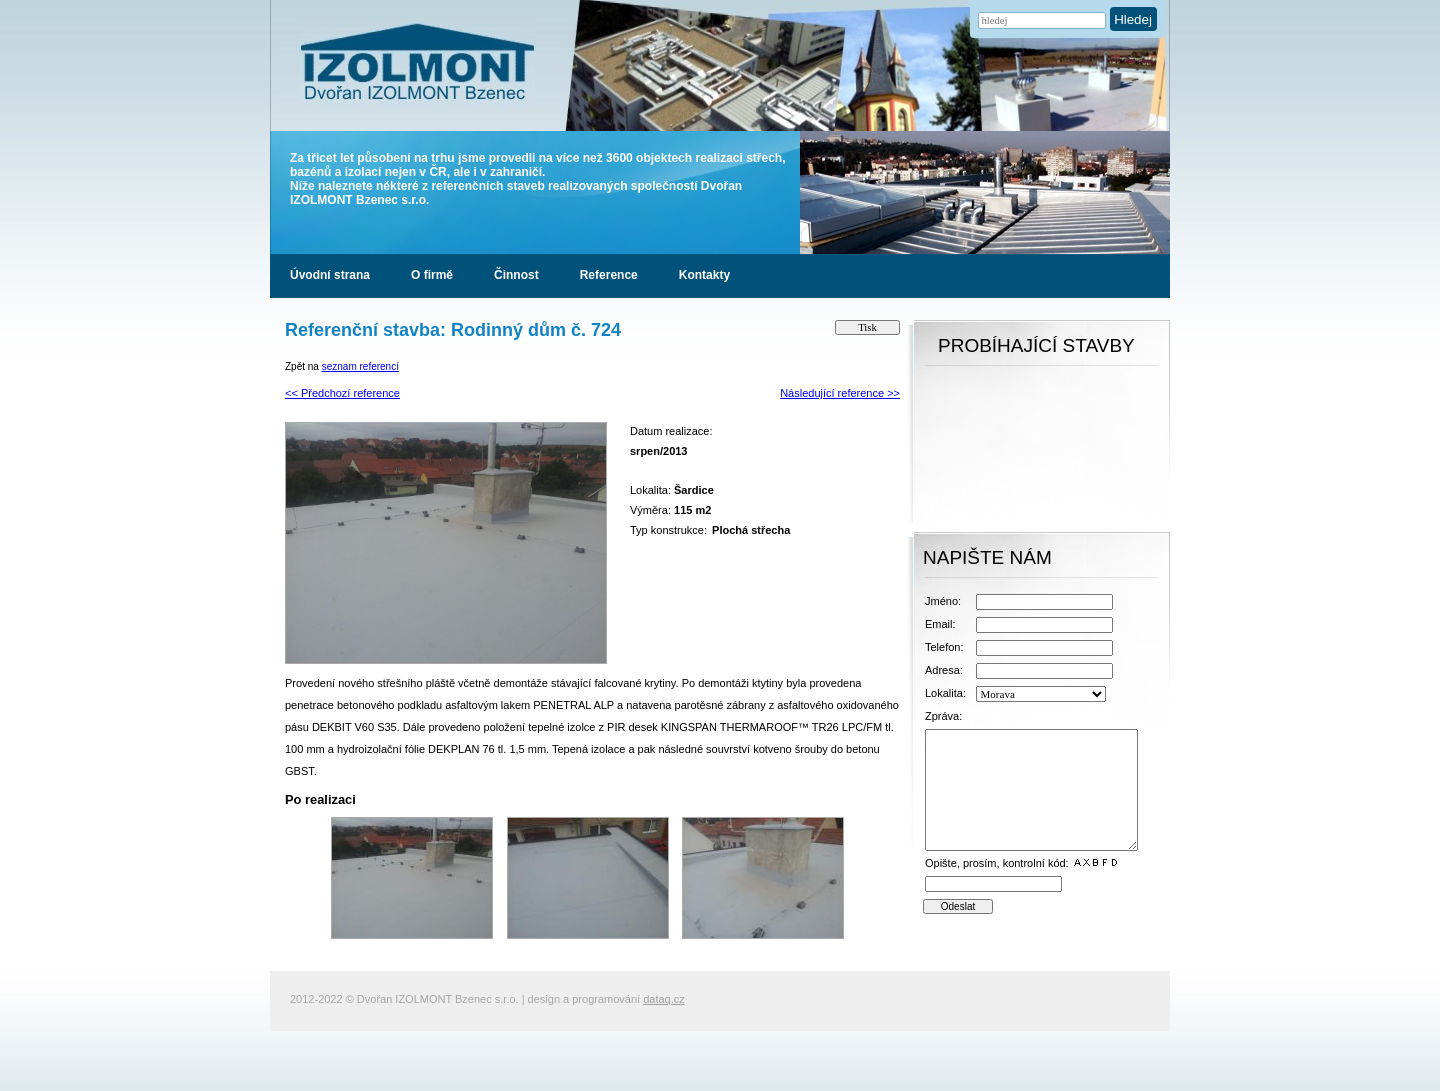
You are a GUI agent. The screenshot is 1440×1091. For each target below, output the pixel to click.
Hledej (1133, 19)
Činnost (516, 275)
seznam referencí (360, 366)
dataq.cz (664, 999)
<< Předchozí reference (342, 393)
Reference (609, 275)
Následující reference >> (840, 393)
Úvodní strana (330, 275)
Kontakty (704, 275)
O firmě (432, 275)
